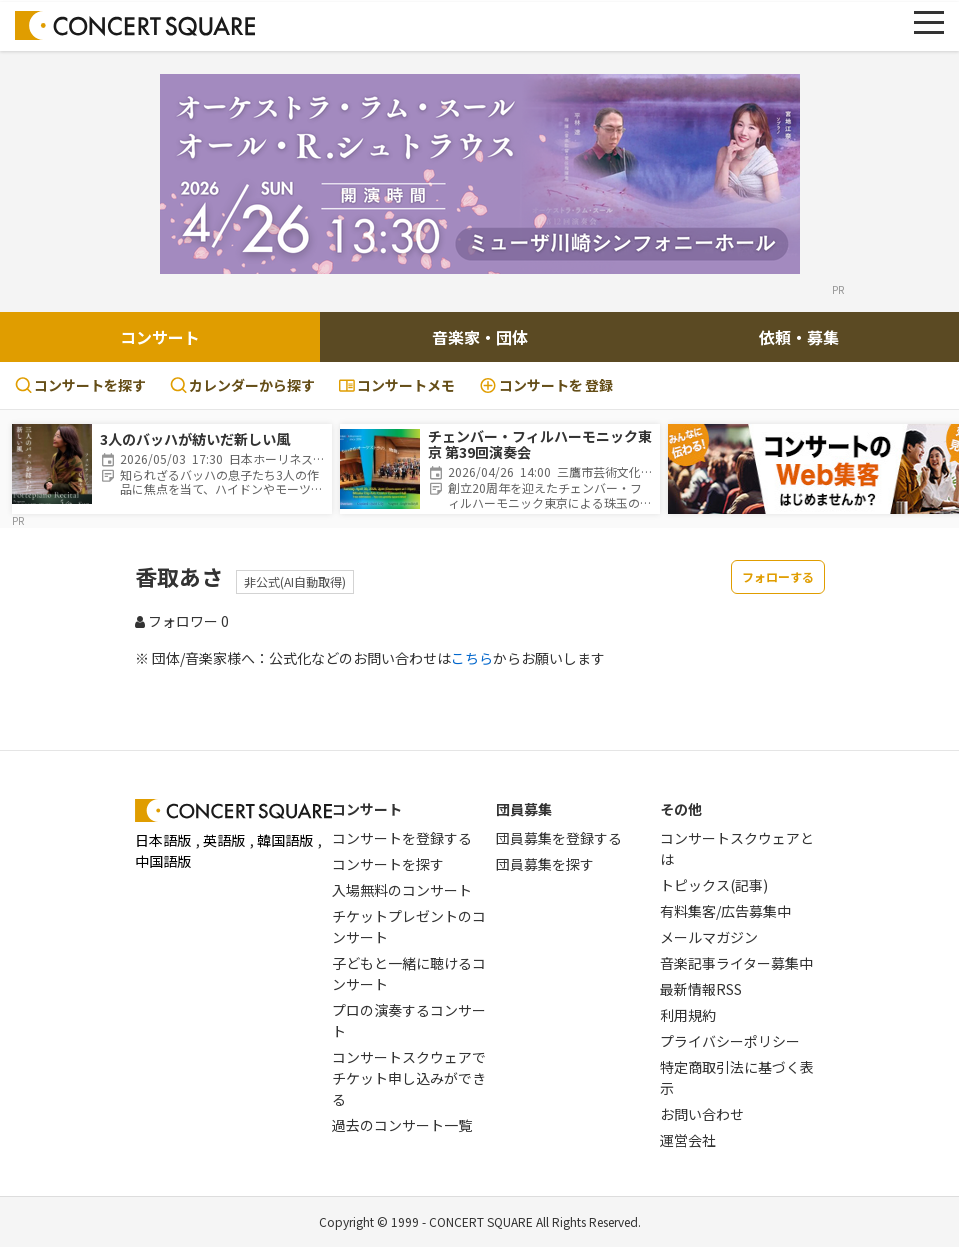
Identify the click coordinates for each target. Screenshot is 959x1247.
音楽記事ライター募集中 (736, 963)
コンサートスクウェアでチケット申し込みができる (409, 1078)
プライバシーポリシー (730, 1041)
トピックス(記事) (714, 885)
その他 (681, 809)
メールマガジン (709, 937)
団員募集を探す (545, 864)
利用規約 (688, 1015)
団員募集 (524, 809)
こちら (472, 658)
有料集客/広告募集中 (725, 911)
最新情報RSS (701, 989)
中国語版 (163, 861)
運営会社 (688, 1140)
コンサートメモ (397, 385)
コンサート (160, 337)
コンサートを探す (80, 385)
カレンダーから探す (242, 385)
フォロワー (182, 621)
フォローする (778, 576)
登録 (546, 385)
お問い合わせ (702, 1114)
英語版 (224, 840)
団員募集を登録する (559, 838)
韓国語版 (285, 840)
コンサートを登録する (402, 838)
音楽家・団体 (480, 337)
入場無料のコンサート (402, 890)
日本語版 (163, 840)
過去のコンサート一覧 (402, 1125)
